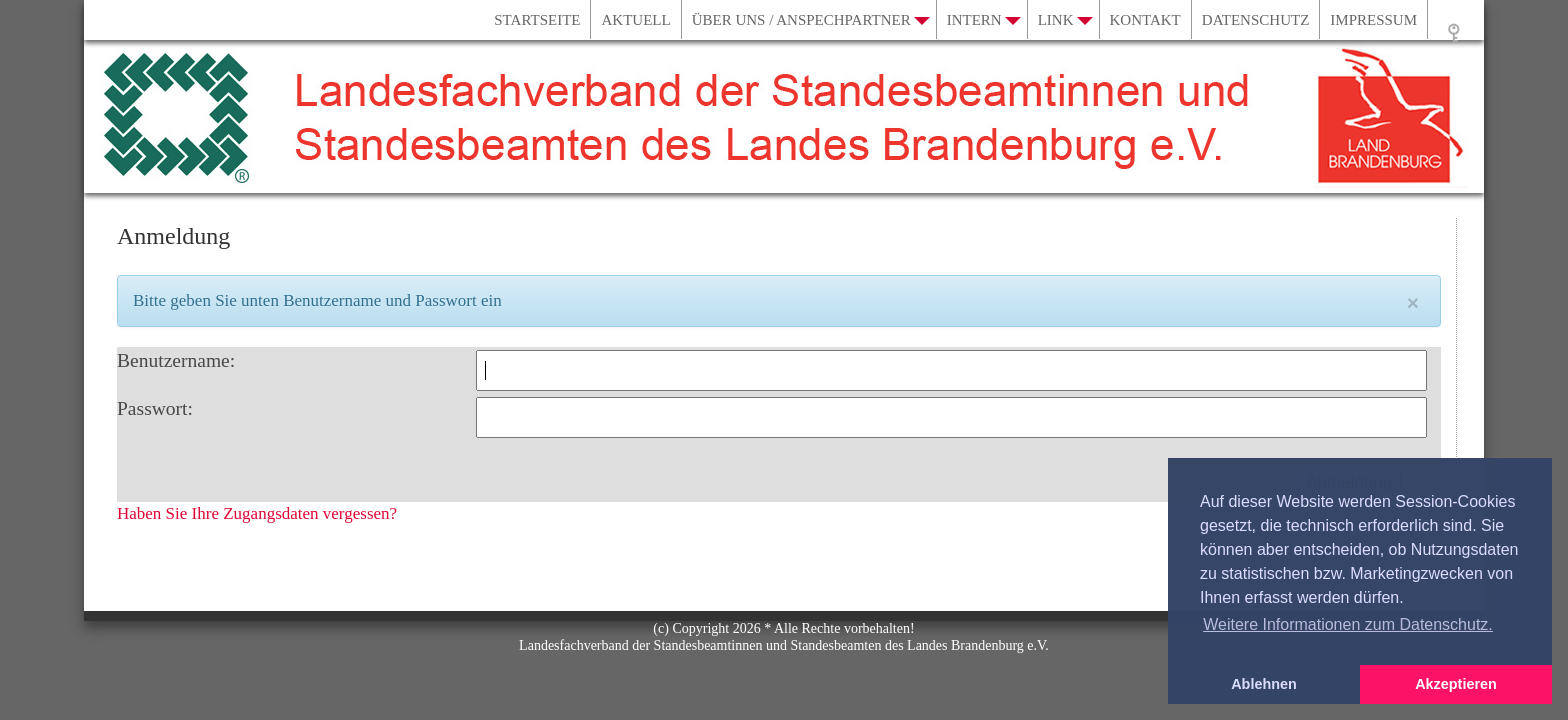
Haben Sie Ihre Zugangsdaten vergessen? (257, 513)
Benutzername (173, 360)
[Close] (1413, 302)
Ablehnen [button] (1264, 684)
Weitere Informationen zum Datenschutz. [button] (1348, 624)
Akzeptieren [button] (1456, 684)
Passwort (152, 408)
